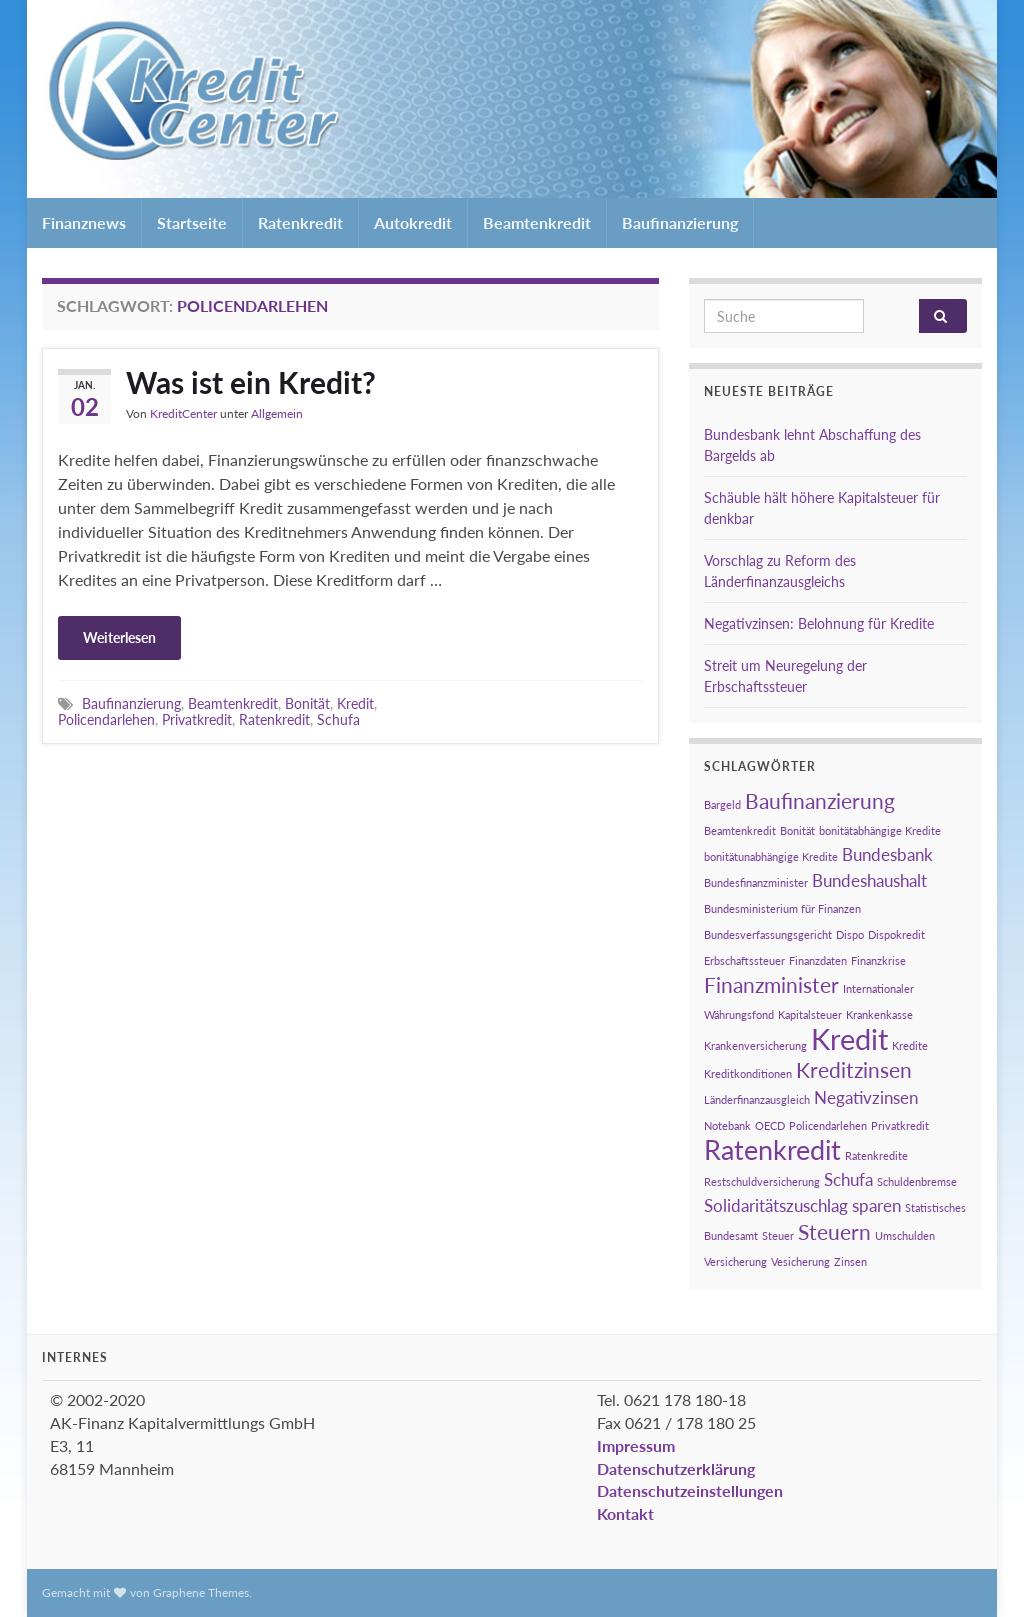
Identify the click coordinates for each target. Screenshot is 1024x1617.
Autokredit (413, 222)
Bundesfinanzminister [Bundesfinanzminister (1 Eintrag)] (756, 882)
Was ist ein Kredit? (251, 382)
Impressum (636, 1445)
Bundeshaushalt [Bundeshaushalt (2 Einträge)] (869, 880)
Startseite (192, 222)
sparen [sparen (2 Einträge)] (876, 1205)
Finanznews (84, 222)
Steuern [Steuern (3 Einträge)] (834, 1231)
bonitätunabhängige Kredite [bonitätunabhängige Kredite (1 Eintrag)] (771, 856)
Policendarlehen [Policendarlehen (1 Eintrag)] (828, 1125)
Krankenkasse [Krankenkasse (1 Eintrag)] (879, 1014)
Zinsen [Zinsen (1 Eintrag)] (850, 1261)
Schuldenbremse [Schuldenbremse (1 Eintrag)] (917, 1181)
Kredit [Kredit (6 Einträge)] (849, 1038)
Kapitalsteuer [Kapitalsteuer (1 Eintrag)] (810, 1014)
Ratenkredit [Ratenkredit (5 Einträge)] (772, 1149)
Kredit (355, 703)
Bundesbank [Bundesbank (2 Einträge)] (887, 854)
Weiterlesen (119, 637)
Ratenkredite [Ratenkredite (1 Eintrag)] (876, 1155)
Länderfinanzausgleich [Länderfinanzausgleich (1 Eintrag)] (757, 1099)
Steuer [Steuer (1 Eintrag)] (778, 1235)
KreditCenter (183, 413)
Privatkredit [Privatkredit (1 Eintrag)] (900, 1125)
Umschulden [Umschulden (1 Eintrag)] (905, 1235)
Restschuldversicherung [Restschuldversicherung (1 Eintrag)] (762, 1181)
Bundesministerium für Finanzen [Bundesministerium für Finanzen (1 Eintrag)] (782, 908)
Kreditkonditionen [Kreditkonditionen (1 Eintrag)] (748, 1073)
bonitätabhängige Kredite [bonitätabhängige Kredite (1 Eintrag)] (880, 830)
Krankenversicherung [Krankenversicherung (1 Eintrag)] (755, 1045)
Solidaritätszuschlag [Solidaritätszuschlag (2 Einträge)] (776, 1205)
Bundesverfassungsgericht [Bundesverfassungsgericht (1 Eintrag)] (768, 934)
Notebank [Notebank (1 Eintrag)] (727, 1125)
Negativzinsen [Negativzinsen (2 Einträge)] (866, 1097)
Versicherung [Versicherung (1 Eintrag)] (735, 1261)
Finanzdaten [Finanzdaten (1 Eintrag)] (818, 960)
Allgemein (277, 413)
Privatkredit (197, 719)
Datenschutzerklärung (676, 1468)
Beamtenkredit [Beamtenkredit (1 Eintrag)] (740, 830)
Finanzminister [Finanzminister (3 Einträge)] (771, 984)
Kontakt (625, 1513)
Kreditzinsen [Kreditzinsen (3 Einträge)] (854, 1069)
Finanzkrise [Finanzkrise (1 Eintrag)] (878, 960)
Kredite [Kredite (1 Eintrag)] (910, 1045)
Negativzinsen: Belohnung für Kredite (819, 623)
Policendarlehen (106, 719)
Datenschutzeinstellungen (690, 1490)
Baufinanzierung (680, 222)
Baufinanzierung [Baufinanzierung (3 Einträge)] (820, 800)
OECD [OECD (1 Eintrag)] (770, 1125)
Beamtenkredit (537, 222)
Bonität (307, 703)
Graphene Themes (201, 1592)
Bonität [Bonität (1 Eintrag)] (797, 830)
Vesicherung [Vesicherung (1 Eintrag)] (800, 1261)
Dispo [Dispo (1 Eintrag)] (850, 934)
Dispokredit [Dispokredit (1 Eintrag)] (896, 934)
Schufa (338, 719)
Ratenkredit (300, 222)
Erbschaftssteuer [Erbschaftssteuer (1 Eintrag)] (744, 960)
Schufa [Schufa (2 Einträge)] (848, 1179)
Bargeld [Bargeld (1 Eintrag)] (722, 804)
